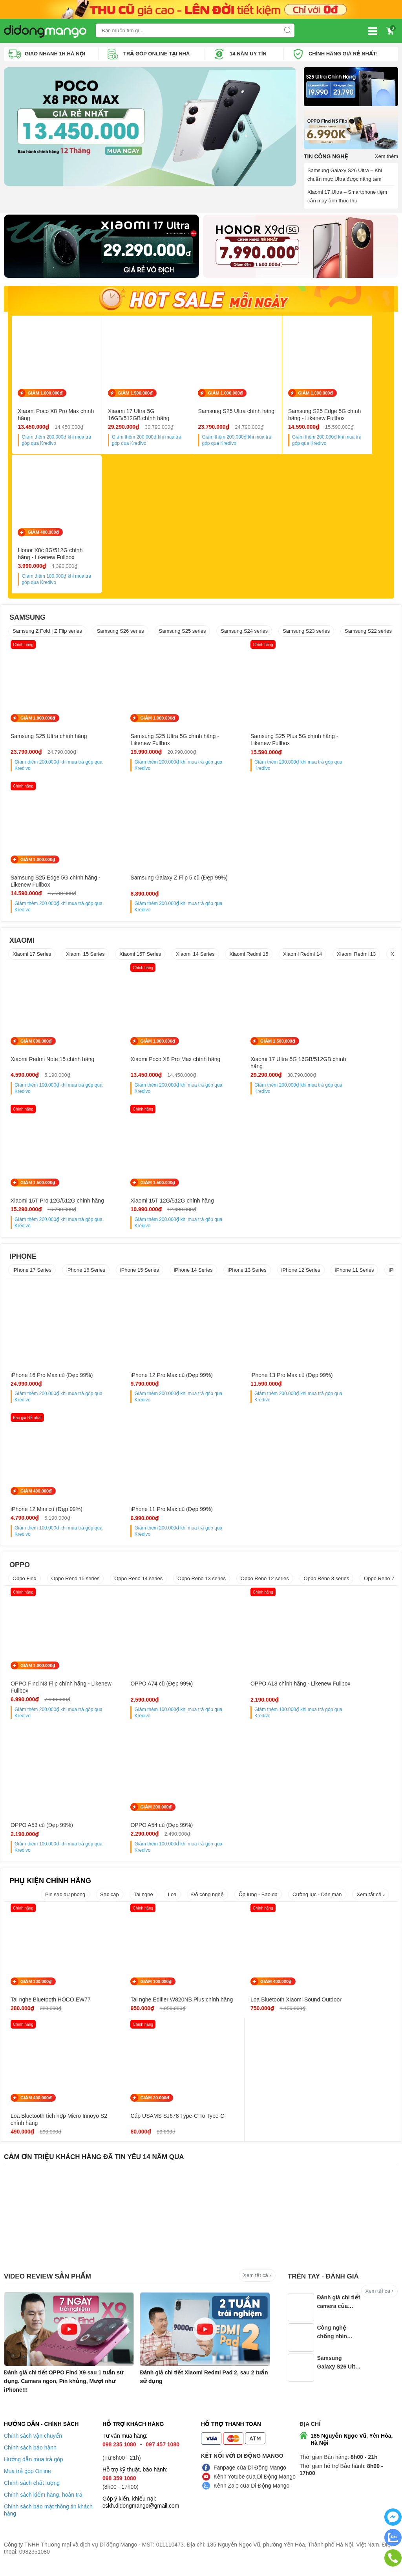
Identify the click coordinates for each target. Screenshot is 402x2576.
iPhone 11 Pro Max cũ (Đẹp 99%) (52, 1513)
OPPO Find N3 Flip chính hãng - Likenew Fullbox (50, 1690)
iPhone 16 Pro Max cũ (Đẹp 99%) (52, 1378)
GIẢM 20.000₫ (34, 2108)
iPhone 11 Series (354, 1273)
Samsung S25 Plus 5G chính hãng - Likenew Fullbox (249, 743)
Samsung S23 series (306, 635)
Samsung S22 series (368, 635)
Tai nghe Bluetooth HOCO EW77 (51, 2003)
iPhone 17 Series (32, 1273)
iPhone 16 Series (85, 1273)
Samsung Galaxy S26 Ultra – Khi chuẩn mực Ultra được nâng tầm (344, 174)
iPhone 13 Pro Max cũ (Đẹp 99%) (248, 1378)
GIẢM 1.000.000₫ (44, 395)
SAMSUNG (27, 621)
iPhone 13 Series (247, 1273)
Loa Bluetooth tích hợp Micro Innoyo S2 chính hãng (340, 2006)
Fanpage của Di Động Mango (250, 2478)
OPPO (19, 1568)
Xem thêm (386, 156)
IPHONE (23, 1260)
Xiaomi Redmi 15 (248, 957)
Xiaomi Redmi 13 (356, 957)
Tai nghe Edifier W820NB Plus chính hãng (146, 2006)
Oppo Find (25, 1582)
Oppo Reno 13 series (201, 1582)
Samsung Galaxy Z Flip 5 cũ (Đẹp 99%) (52, 885)
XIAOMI (22, 944)
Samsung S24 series (244, 635)
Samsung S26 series (120, 635)
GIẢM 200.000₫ (36, 1810)
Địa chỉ (310, 2435)
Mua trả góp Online (27, 2482)
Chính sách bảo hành (30, 2458)
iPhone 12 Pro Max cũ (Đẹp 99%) (150, 1378)
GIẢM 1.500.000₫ (139, 395)
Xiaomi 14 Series (195, 957)
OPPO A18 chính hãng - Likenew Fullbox (247, 1690)
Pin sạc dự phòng (65, 1898)
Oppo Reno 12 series (265, 1582)
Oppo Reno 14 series (138, 1582)
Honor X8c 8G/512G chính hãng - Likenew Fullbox (59, 558)
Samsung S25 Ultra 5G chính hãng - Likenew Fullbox (151, 743)
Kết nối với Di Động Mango (242, 2467)
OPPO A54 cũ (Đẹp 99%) (42, 1828)
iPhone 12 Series (300, 1273)
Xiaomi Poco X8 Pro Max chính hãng (56, 417)
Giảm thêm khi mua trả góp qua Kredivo (61, 442)
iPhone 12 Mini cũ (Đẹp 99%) (341, 1378)
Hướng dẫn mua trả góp (33, 2470)
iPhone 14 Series (193, 1273)
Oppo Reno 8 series (326, 1582)
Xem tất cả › (370, 1898)
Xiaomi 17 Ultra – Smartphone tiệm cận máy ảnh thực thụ (347, 196)
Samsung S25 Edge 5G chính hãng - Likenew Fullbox (338, 417)
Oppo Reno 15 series (75, 1582)
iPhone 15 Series (139, 1273)
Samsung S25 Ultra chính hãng (245, 413)
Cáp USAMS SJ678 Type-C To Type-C (48, 2130)
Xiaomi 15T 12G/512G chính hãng (52, 1204)
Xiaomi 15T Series (140, 957)
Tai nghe (143, 1898)
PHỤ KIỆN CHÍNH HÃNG (50, 1884)
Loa (172, 1898)
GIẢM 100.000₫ (36, 1985)
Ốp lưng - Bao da (258, 1898)
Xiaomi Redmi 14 (302, 957)
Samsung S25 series (182, 635)
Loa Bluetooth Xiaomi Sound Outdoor (242, 2006)
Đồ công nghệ (207, 1898)
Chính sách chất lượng (32, 2494)
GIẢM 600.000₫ (36, 1044)
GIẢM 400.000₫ (43, 536)
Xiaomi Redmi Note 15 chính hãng (52, 1062)
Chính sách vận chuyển (33, 2447)
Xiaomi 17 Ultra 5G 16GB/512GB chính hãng (152, 417)
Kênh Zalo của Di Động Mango (251, 2496)
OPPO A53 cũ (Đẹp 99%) (336, 1687)
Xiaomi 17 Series (32, 957)
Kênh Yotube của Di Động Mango (255, 2487)
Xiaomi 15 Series (85, 957)
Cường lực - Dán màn (317, 1898)
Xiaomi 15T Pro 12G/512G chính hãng (345, 1066)
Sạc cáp (109, 1898)
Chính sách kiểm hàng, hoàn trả (43, 2506)
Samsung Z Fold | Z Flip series (47, 635)
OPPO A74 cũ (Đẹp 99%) (140, 1687)
